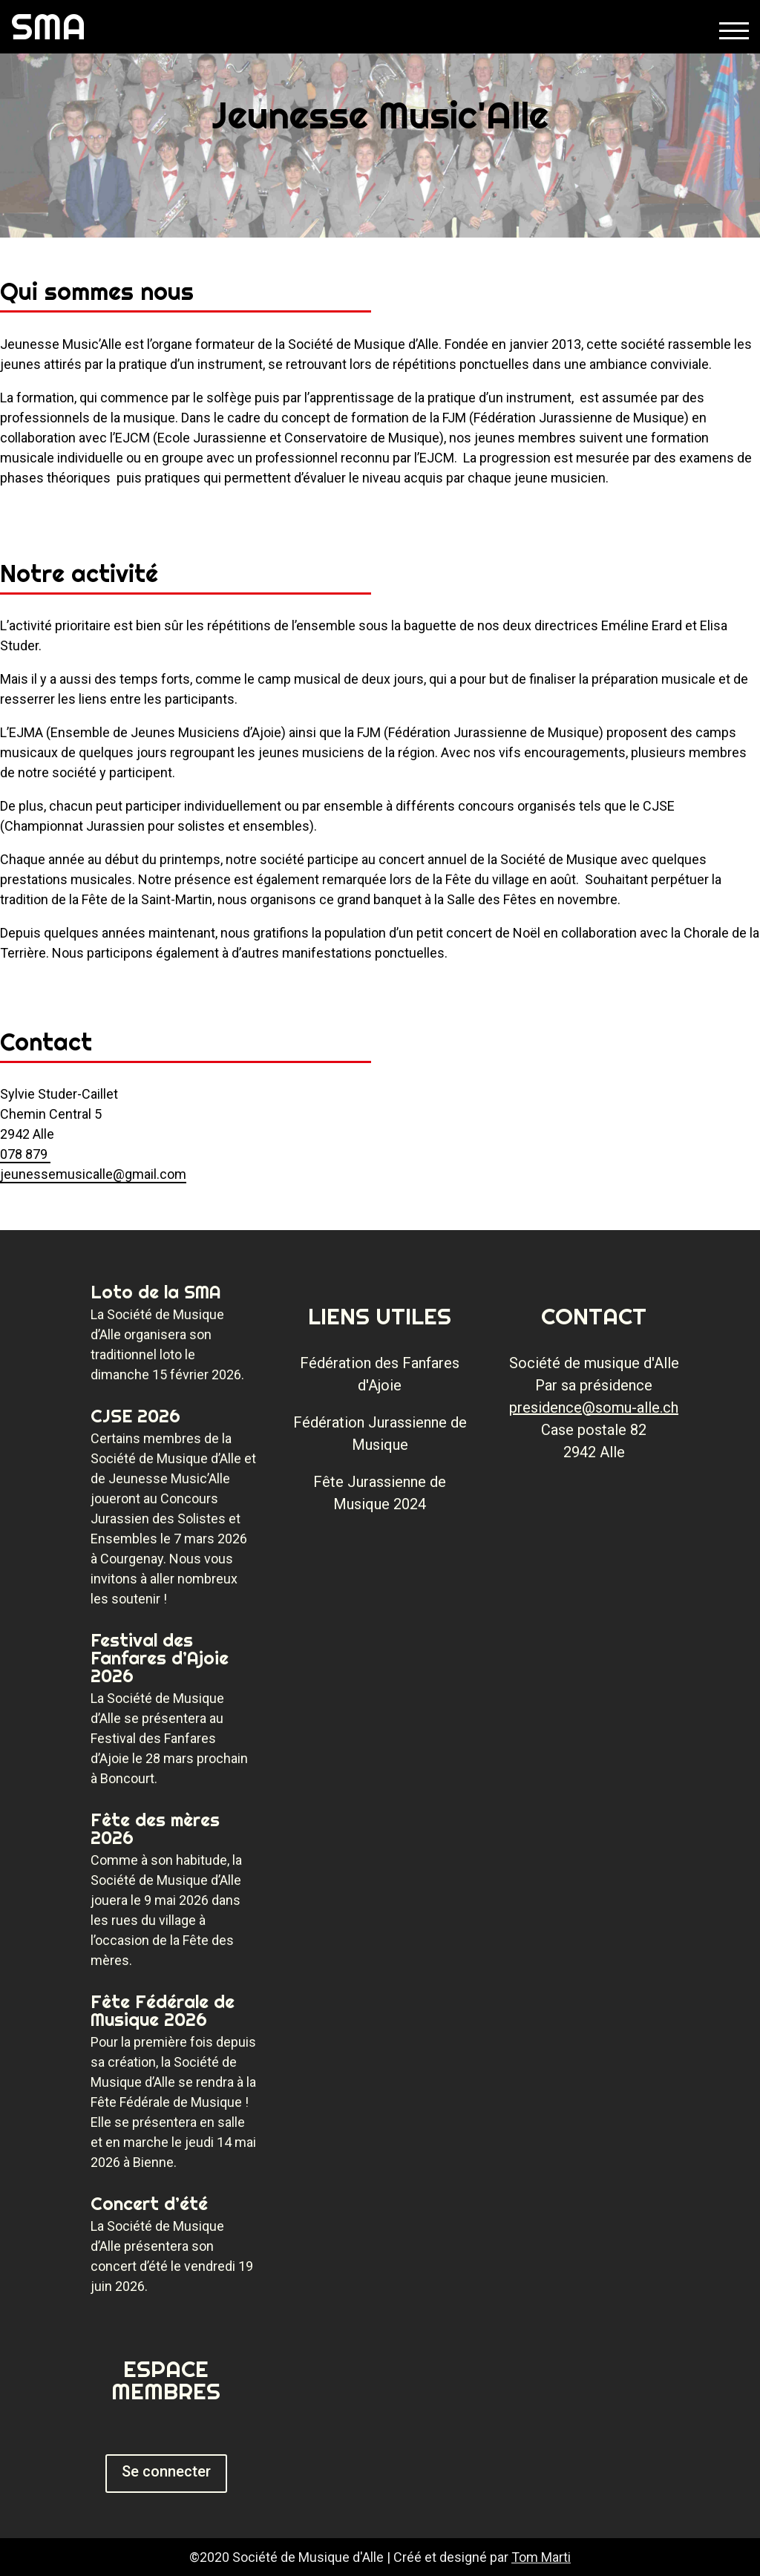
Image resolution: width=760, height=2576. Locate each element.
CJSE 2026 (135, 1416)
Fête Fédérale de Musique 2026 (163, 2010)
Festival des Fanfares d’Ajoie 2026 (160, 1658)
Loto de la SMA (156, 1292)
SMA (48, 26)
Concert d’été (149, 2203)
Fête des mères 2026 (155, 1828)
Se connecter (166, 2471)
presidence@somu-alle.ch (593, 1407)
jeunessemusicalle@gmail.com (93, 1174)
